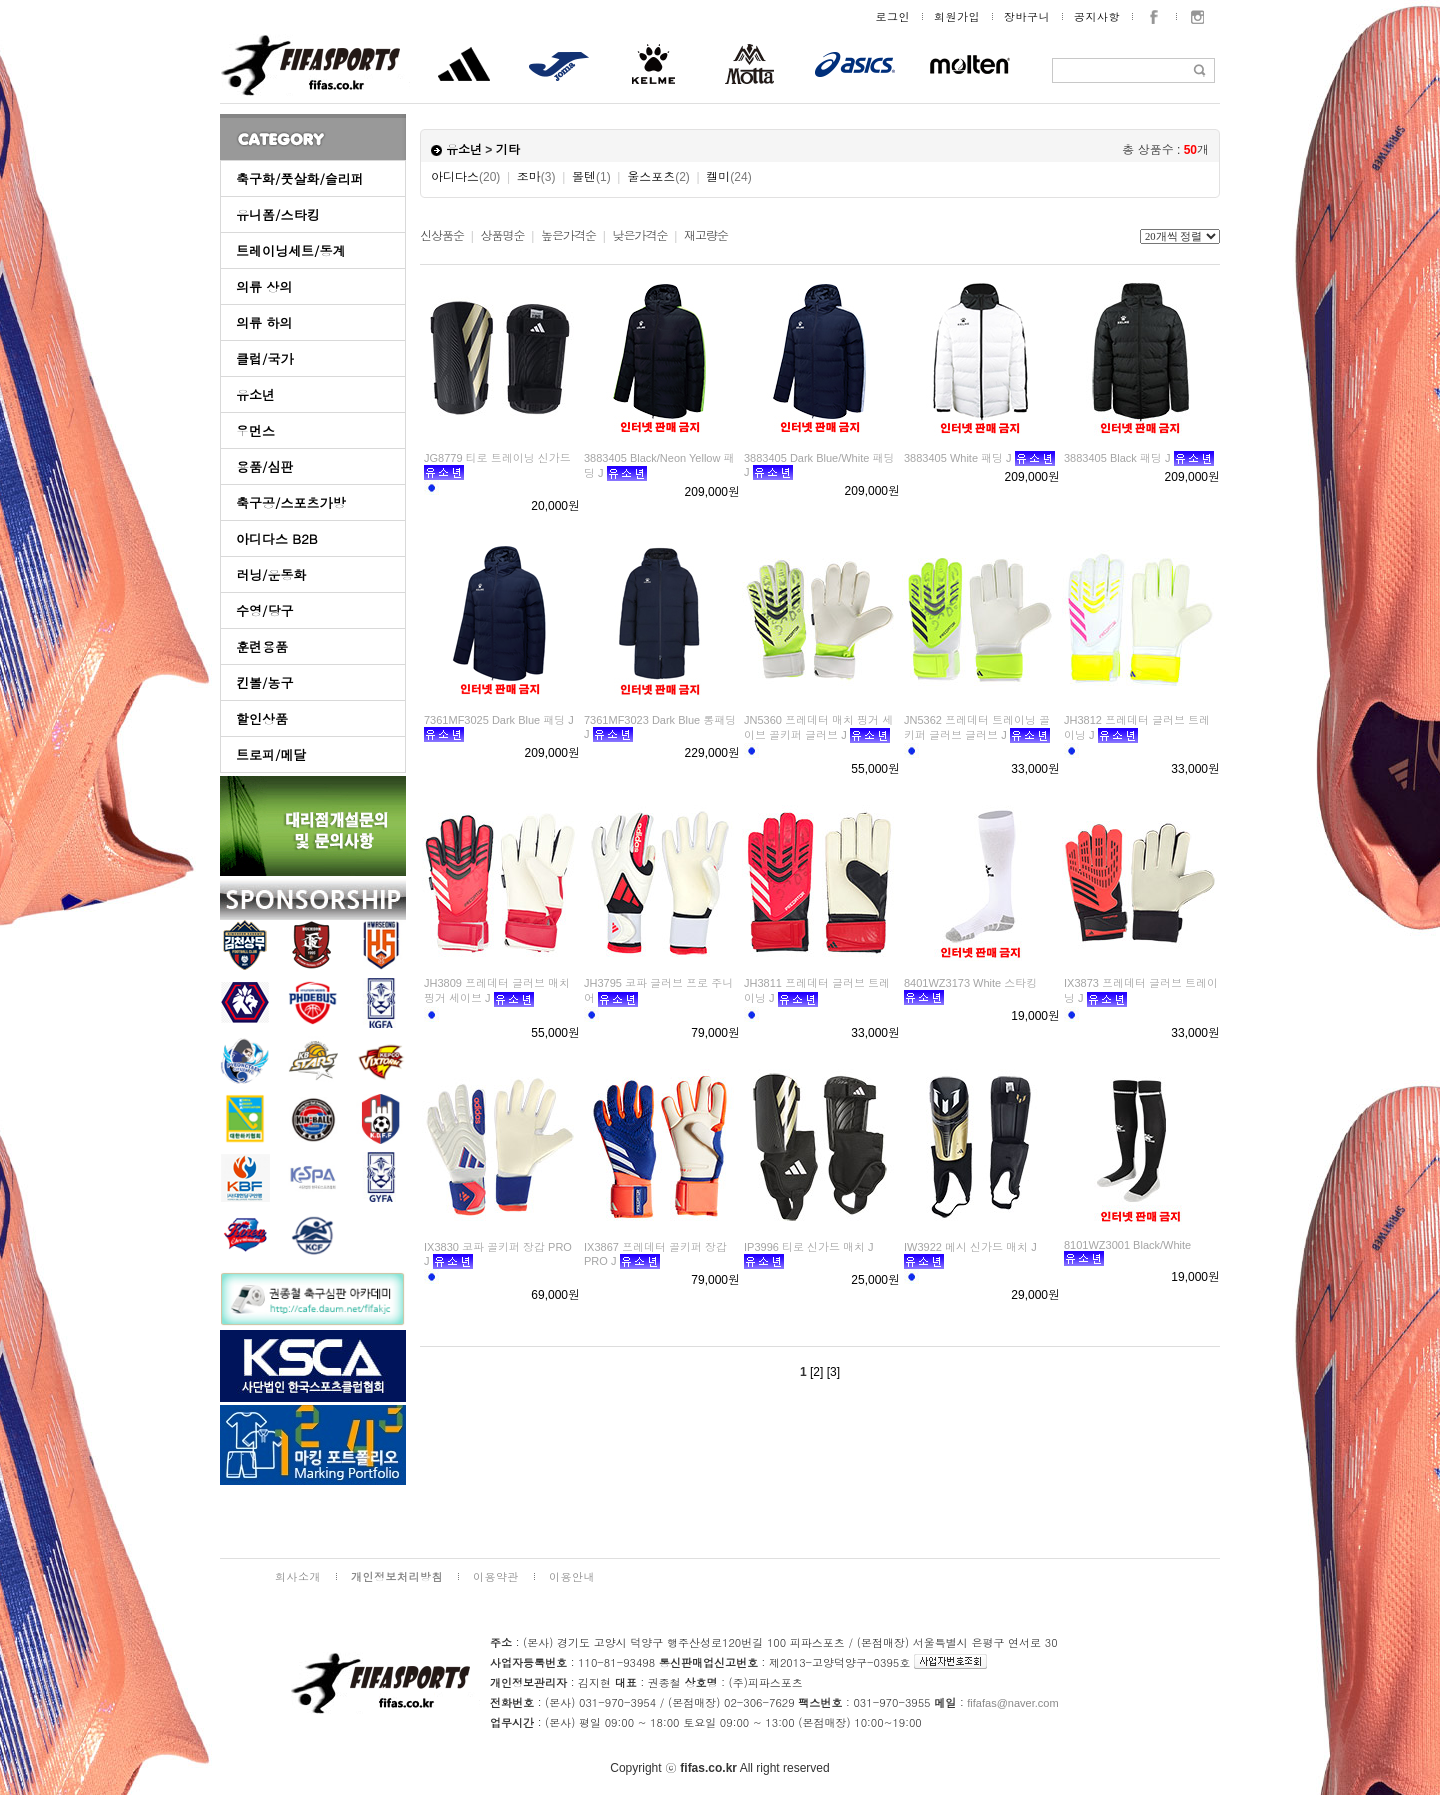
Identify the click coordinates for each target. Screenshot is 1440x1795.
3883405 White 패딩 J (958, 458)
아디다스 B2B (277, 538)
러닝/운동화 (271, 574)
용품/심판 (264, 466)
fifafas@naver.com (1012, 1703)
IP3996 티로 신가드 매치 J (809, 1247)
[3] (833, 1372)
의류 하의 (264, 322)
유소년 (255, 394)
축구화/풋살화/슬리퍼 (300, 178)
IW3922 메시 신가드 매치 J (970, 1247)
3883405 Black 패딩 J (1117, 458)
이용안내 (572, 1576)
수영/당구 (264, 610)
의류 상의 (264, 286)
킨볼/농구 (264, 682)
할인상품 (262, 718)
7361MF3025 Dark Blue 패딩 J (499, 720)
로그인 (893, 16)
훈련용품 (262, 646)
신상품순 (442, 236)
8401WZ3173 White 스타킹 (970, 983)
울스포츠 (658, 177)
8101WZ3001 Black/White (1127, 1245)
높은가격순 (568, 236)
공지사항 (1097, 16)
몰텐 (591, 177)
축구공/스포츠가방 (290, 502)
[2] (816, 1372)
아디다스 (465, 177)
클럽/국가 (264, 358)
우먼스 (255, 430)
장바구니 (1027, 16)
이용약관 (496, 1576)
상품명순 (502, 236)
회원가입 (957, 16)
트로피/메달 (271, 754)
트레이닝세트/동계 (290, 250)
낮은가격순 (639, 236)
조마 (536, 177)
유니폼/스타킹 (277, 214)
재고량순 (706, 236)
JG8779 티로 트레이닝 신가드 (497, 458)
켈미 (728, 177)
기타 (508, 150)
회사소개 (298, 1576)
